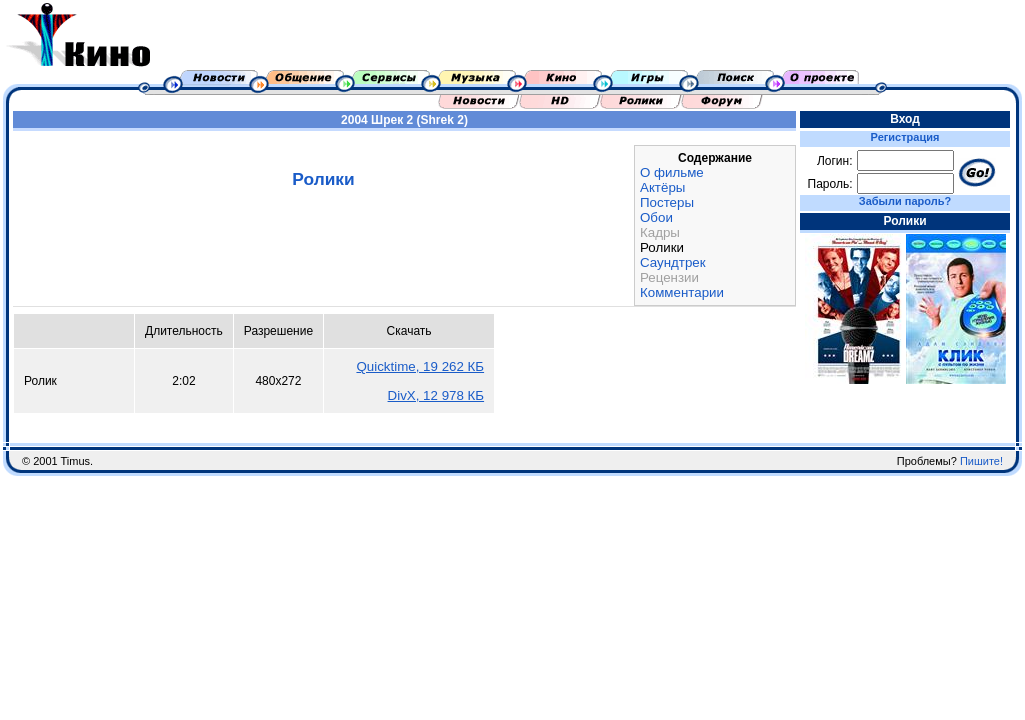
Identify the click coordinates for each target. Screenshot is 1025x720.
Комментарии (682, 292)
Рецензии (669, 277)
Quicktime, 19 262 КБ (420, 366)
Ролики (662, 247)
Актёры (662, 187)
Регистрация (905, 137)
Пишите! (981, 461)
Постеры (667, 202)
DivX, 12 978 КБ (436, 395)
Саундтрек (673, 262)
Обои (656, 217)
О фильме (672, 172)
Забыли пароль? (905, 201)
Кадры (660, 232)
